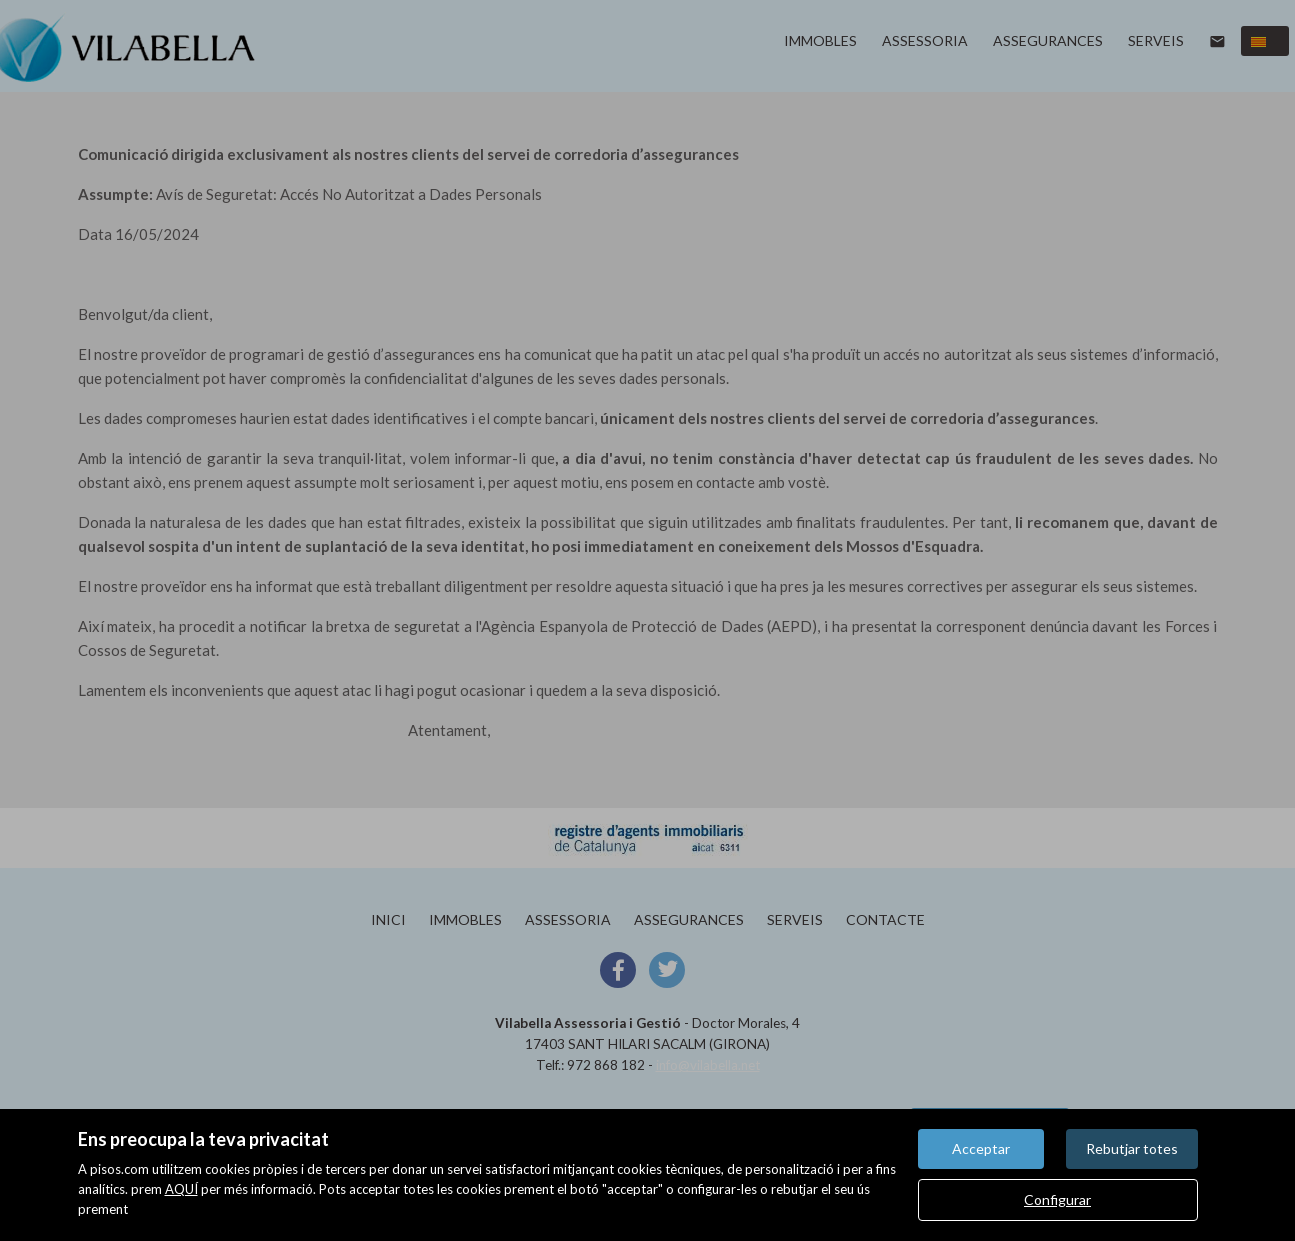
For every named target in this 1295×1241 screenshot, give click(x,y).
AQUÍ (181, 1189)
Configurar (1057, 1199)
